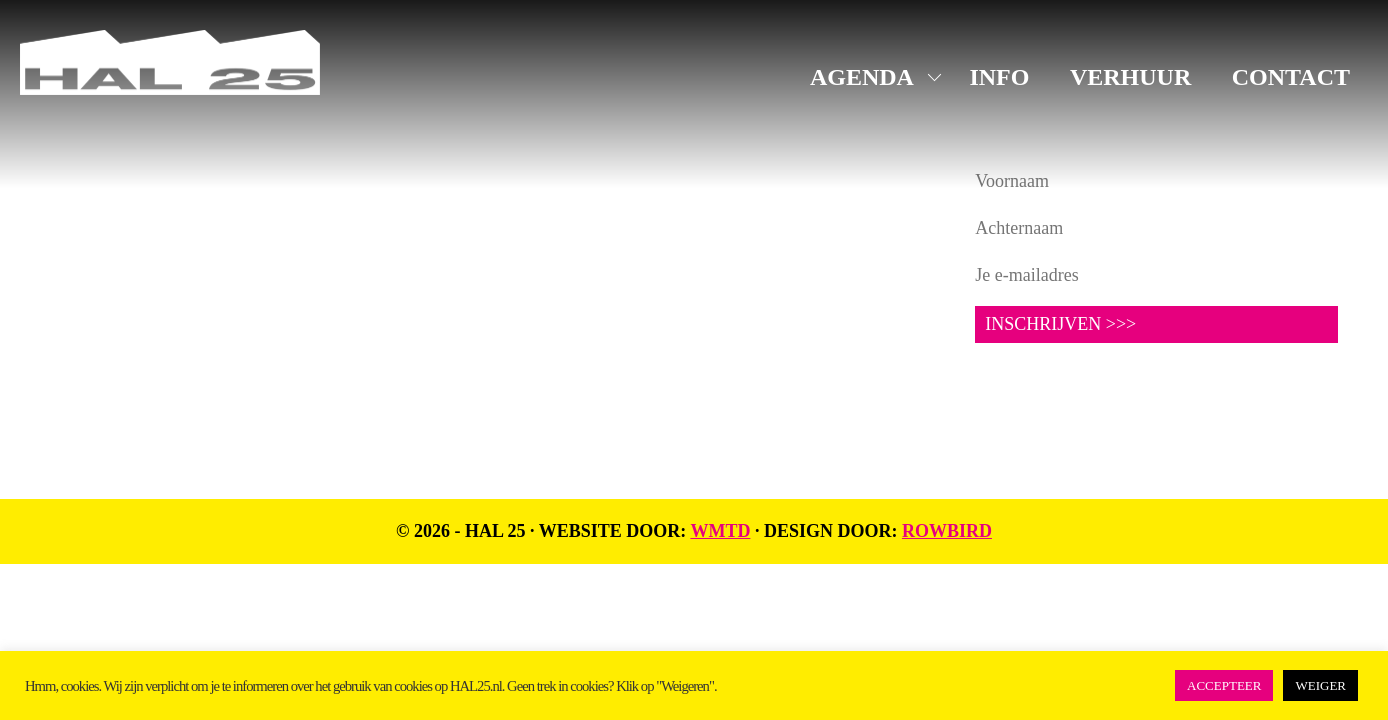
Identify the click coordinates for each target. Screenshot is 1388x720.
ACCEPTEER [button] (1224, 685)
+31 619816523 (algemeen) (150, 282)
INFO (999, 77)
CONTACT (1291, 77)
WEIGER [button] (1320, 685)
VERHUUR (1130, 77)
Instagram (561, 211)
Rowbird (947, 531)
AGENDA (862, 77)
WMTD (720, 531)
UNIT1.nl (270, 330)
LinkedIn (556, 242)
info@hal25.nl (102, 257)
